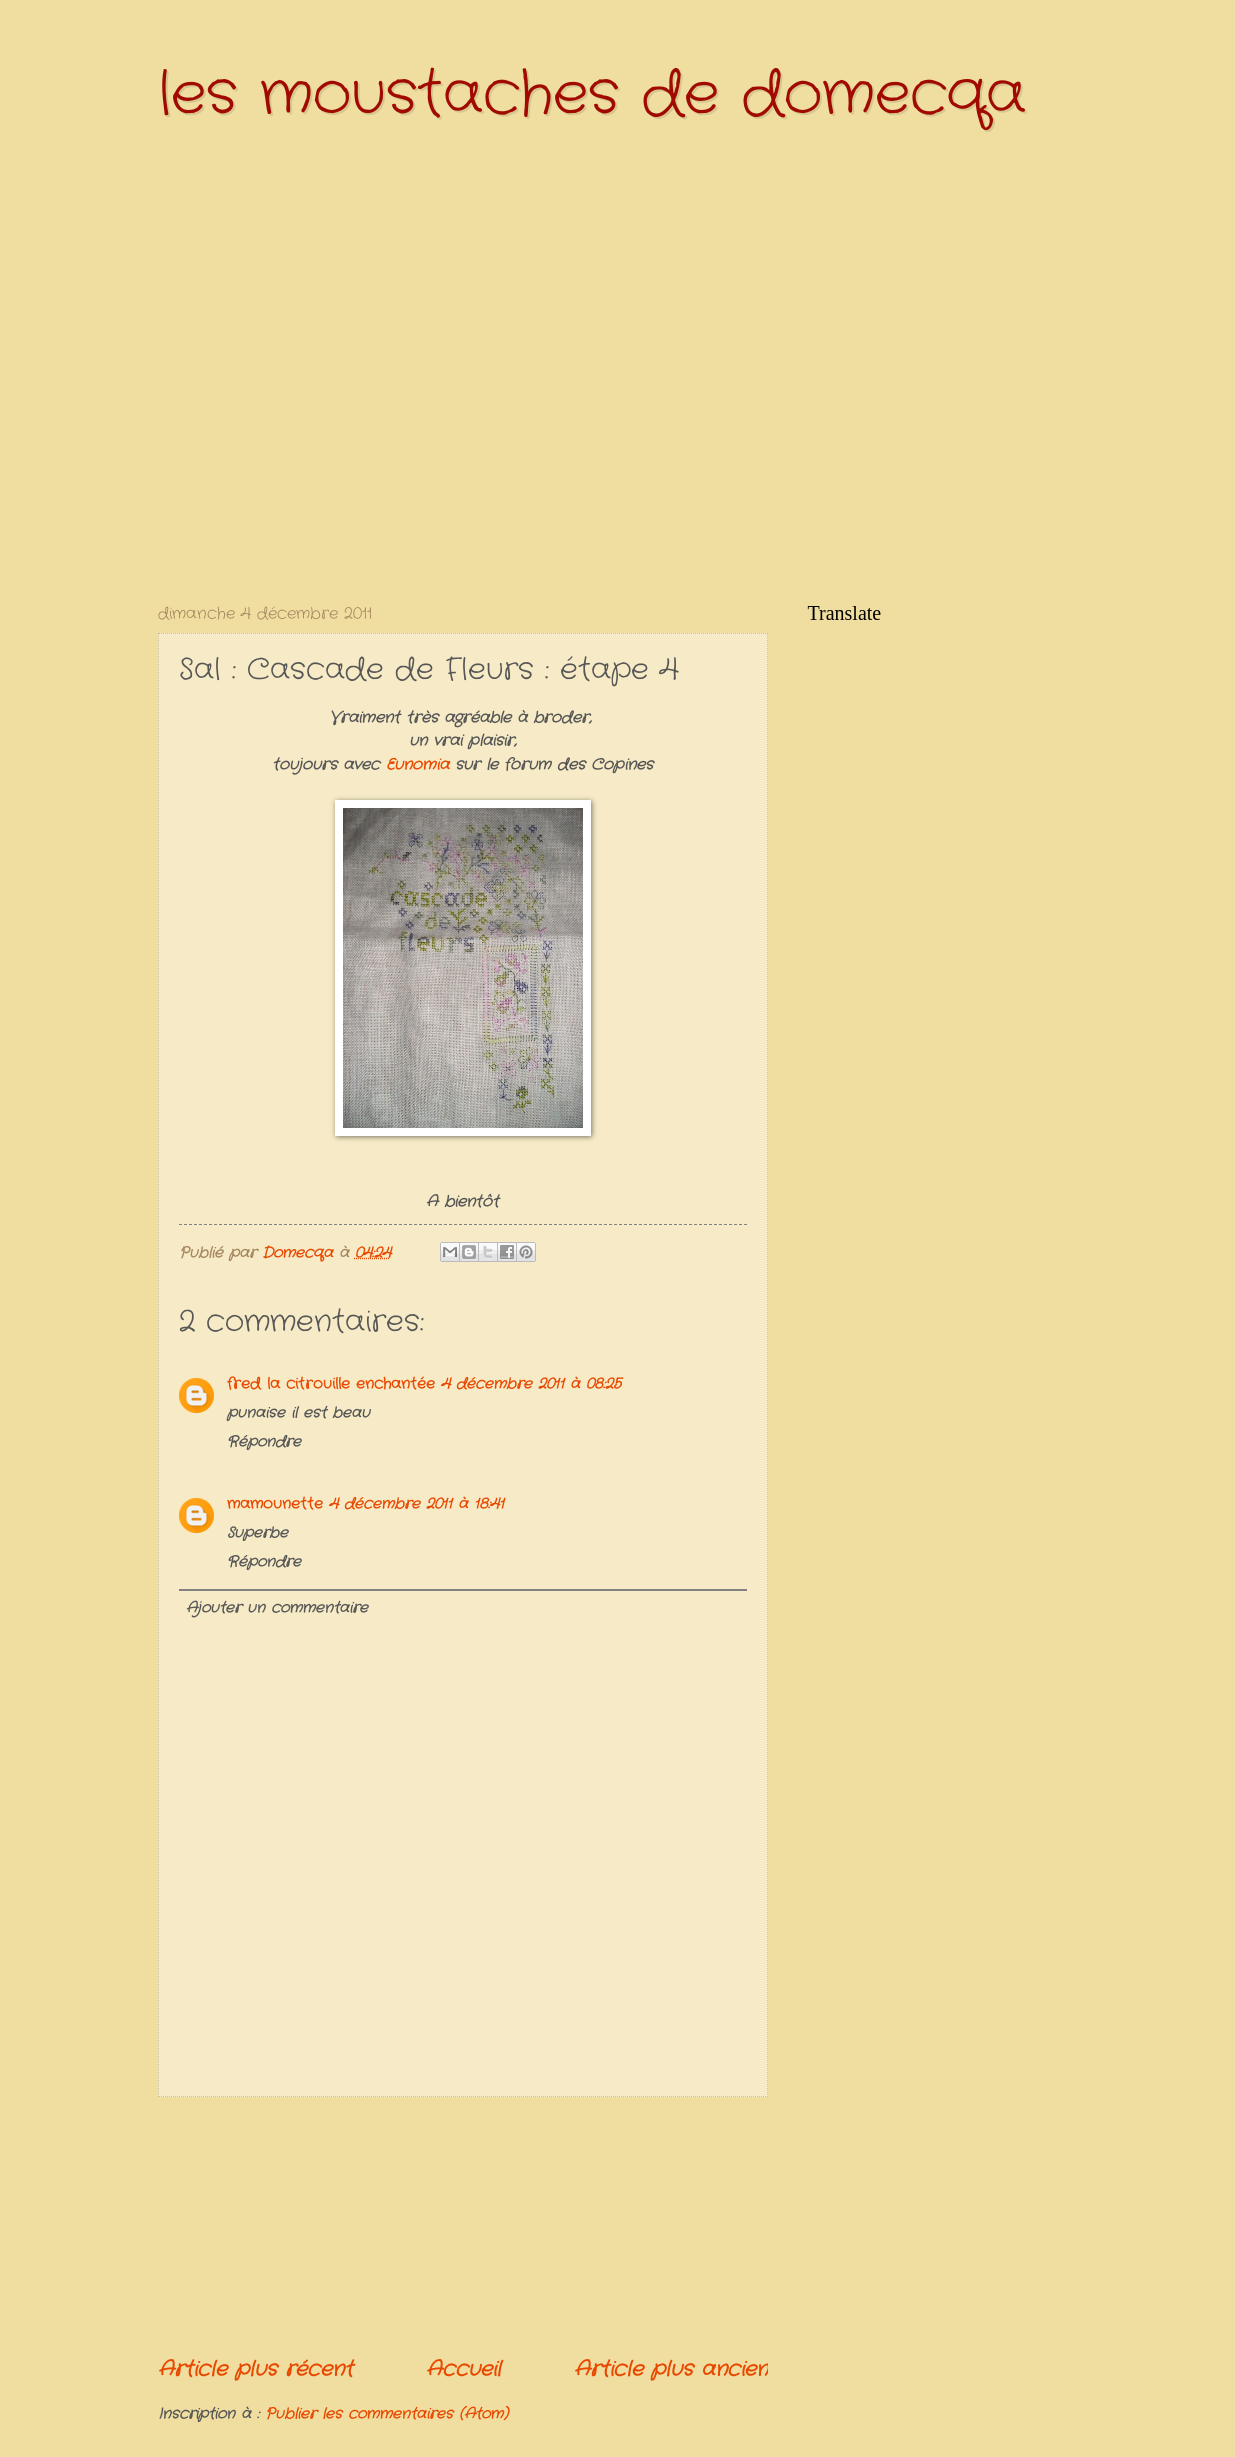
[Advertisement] (463, 2226)
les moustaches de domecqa (592, 95)
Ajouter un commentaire (277, 1608)
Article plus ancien (671, 2369)
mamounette (275, 1504)
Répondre (264, 1442)
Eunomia (420, 765)
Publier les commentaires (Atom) (386, 2414)
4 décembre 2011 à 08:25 (531, 1384)
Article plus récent (255, 2369)
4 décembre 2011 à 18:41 (416, 1504)
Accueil (463, 2369)
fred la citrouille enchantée (331, 1384)
